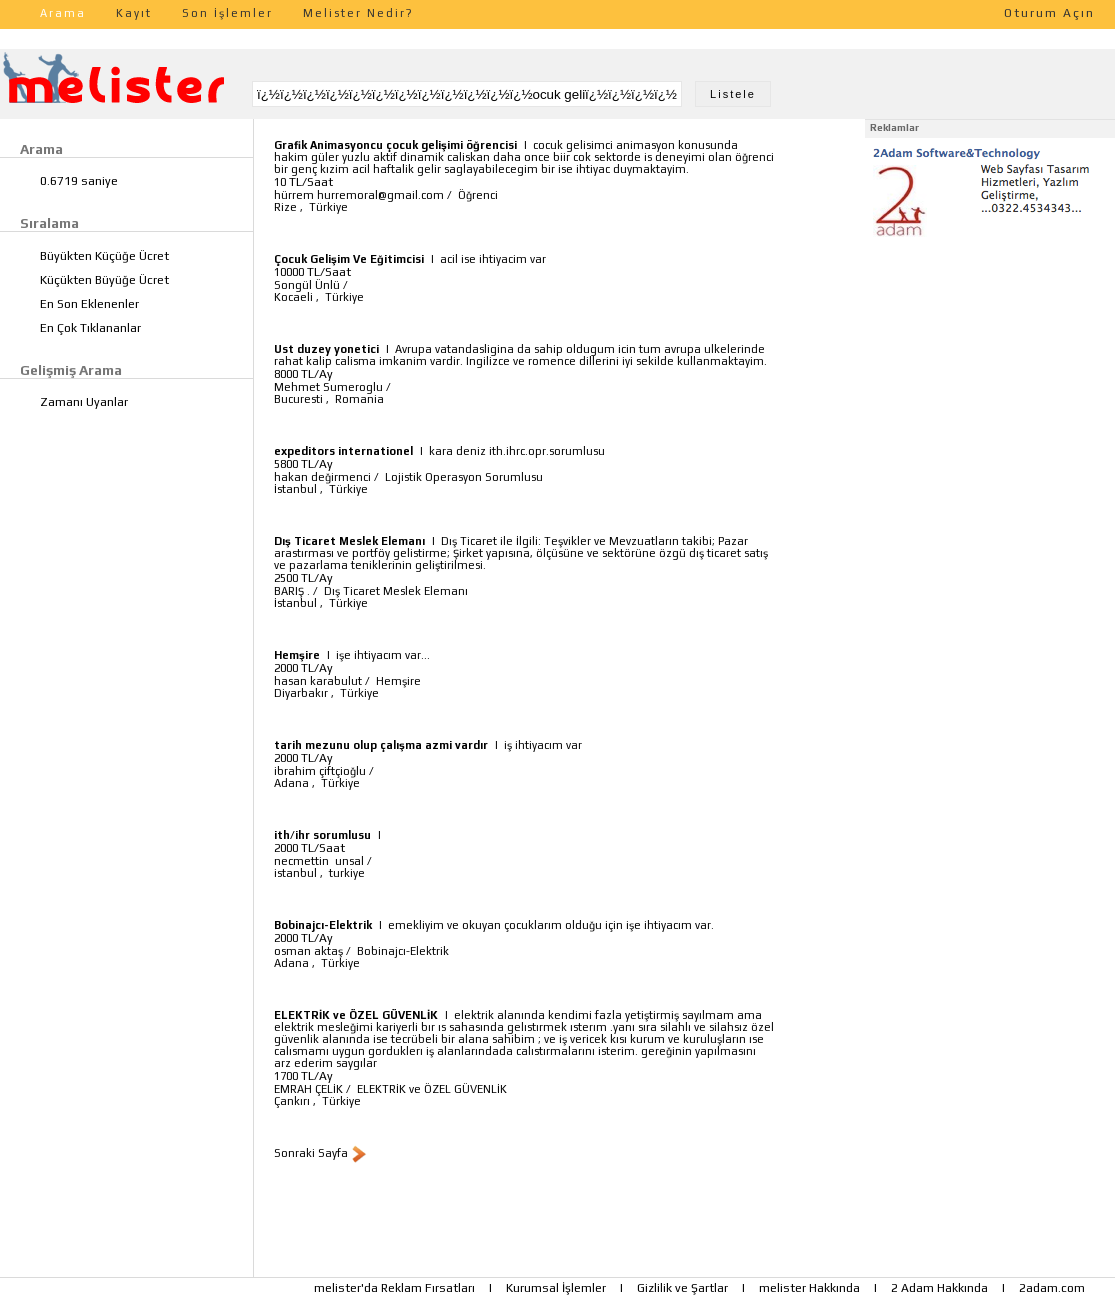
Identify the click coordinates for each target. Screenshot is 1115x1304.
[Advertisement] (990, 368)
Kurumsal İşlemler (556, 1288)
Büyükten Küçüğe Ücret (104, 256)
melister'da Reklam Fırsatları (394, 1288)
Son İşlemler (227, 13)
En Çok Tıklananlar (90, 328)
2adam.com (1052, 1288)
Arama (63, 13)
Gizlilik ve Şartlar (682, 1288)
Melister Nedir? (358, 13)
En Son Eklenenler (89, 304)
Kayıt (134, 13)
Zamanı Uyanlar (84, 402)
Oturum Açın (1049, 13)
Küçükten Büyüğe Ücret (104, 280)
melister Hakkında (809, 1288)
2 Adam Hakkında (939, 1288)
